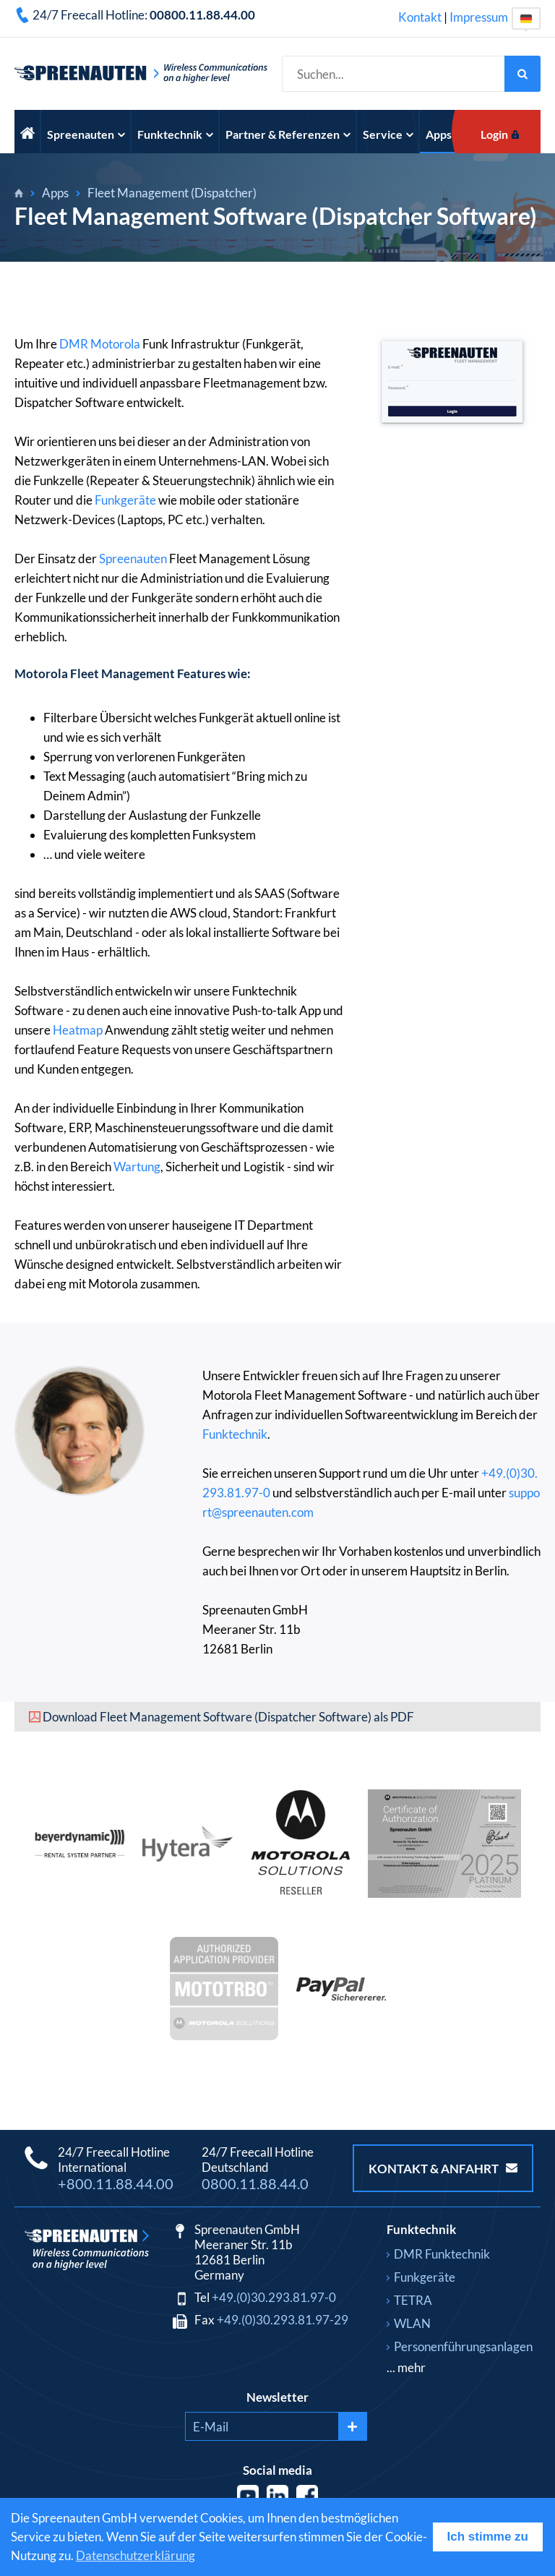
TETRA (413, 2300)
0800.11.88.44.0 (255, 2183)
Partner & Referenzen (287, 134)
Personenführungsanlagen (463, 2346)
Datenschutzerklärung (135, 2555)
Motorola (115, 343)
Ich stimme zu (487, 2536)
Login (494, 134)
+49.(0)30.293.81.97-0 (274, 2297)
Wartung (136, 1166)
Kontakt (420, 17)
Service (388, 134)
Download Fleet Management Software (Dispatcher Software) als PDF (228, 1716)
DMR (73, 343)
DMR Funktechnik (442, 2254)
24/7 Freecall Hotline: (144, 14)
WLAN (412, 2323)
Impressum (478, 17)
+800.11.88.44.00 (115, 2183)
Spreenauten (86, 134)
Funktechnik (175, 134)
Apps (444, 134)
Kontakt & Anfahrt (443, 2168)
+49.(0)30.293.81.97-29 (282, 2319)
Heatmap (78, 1029)
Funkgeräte (125, 500)
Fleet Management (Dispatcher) (172, 192)
